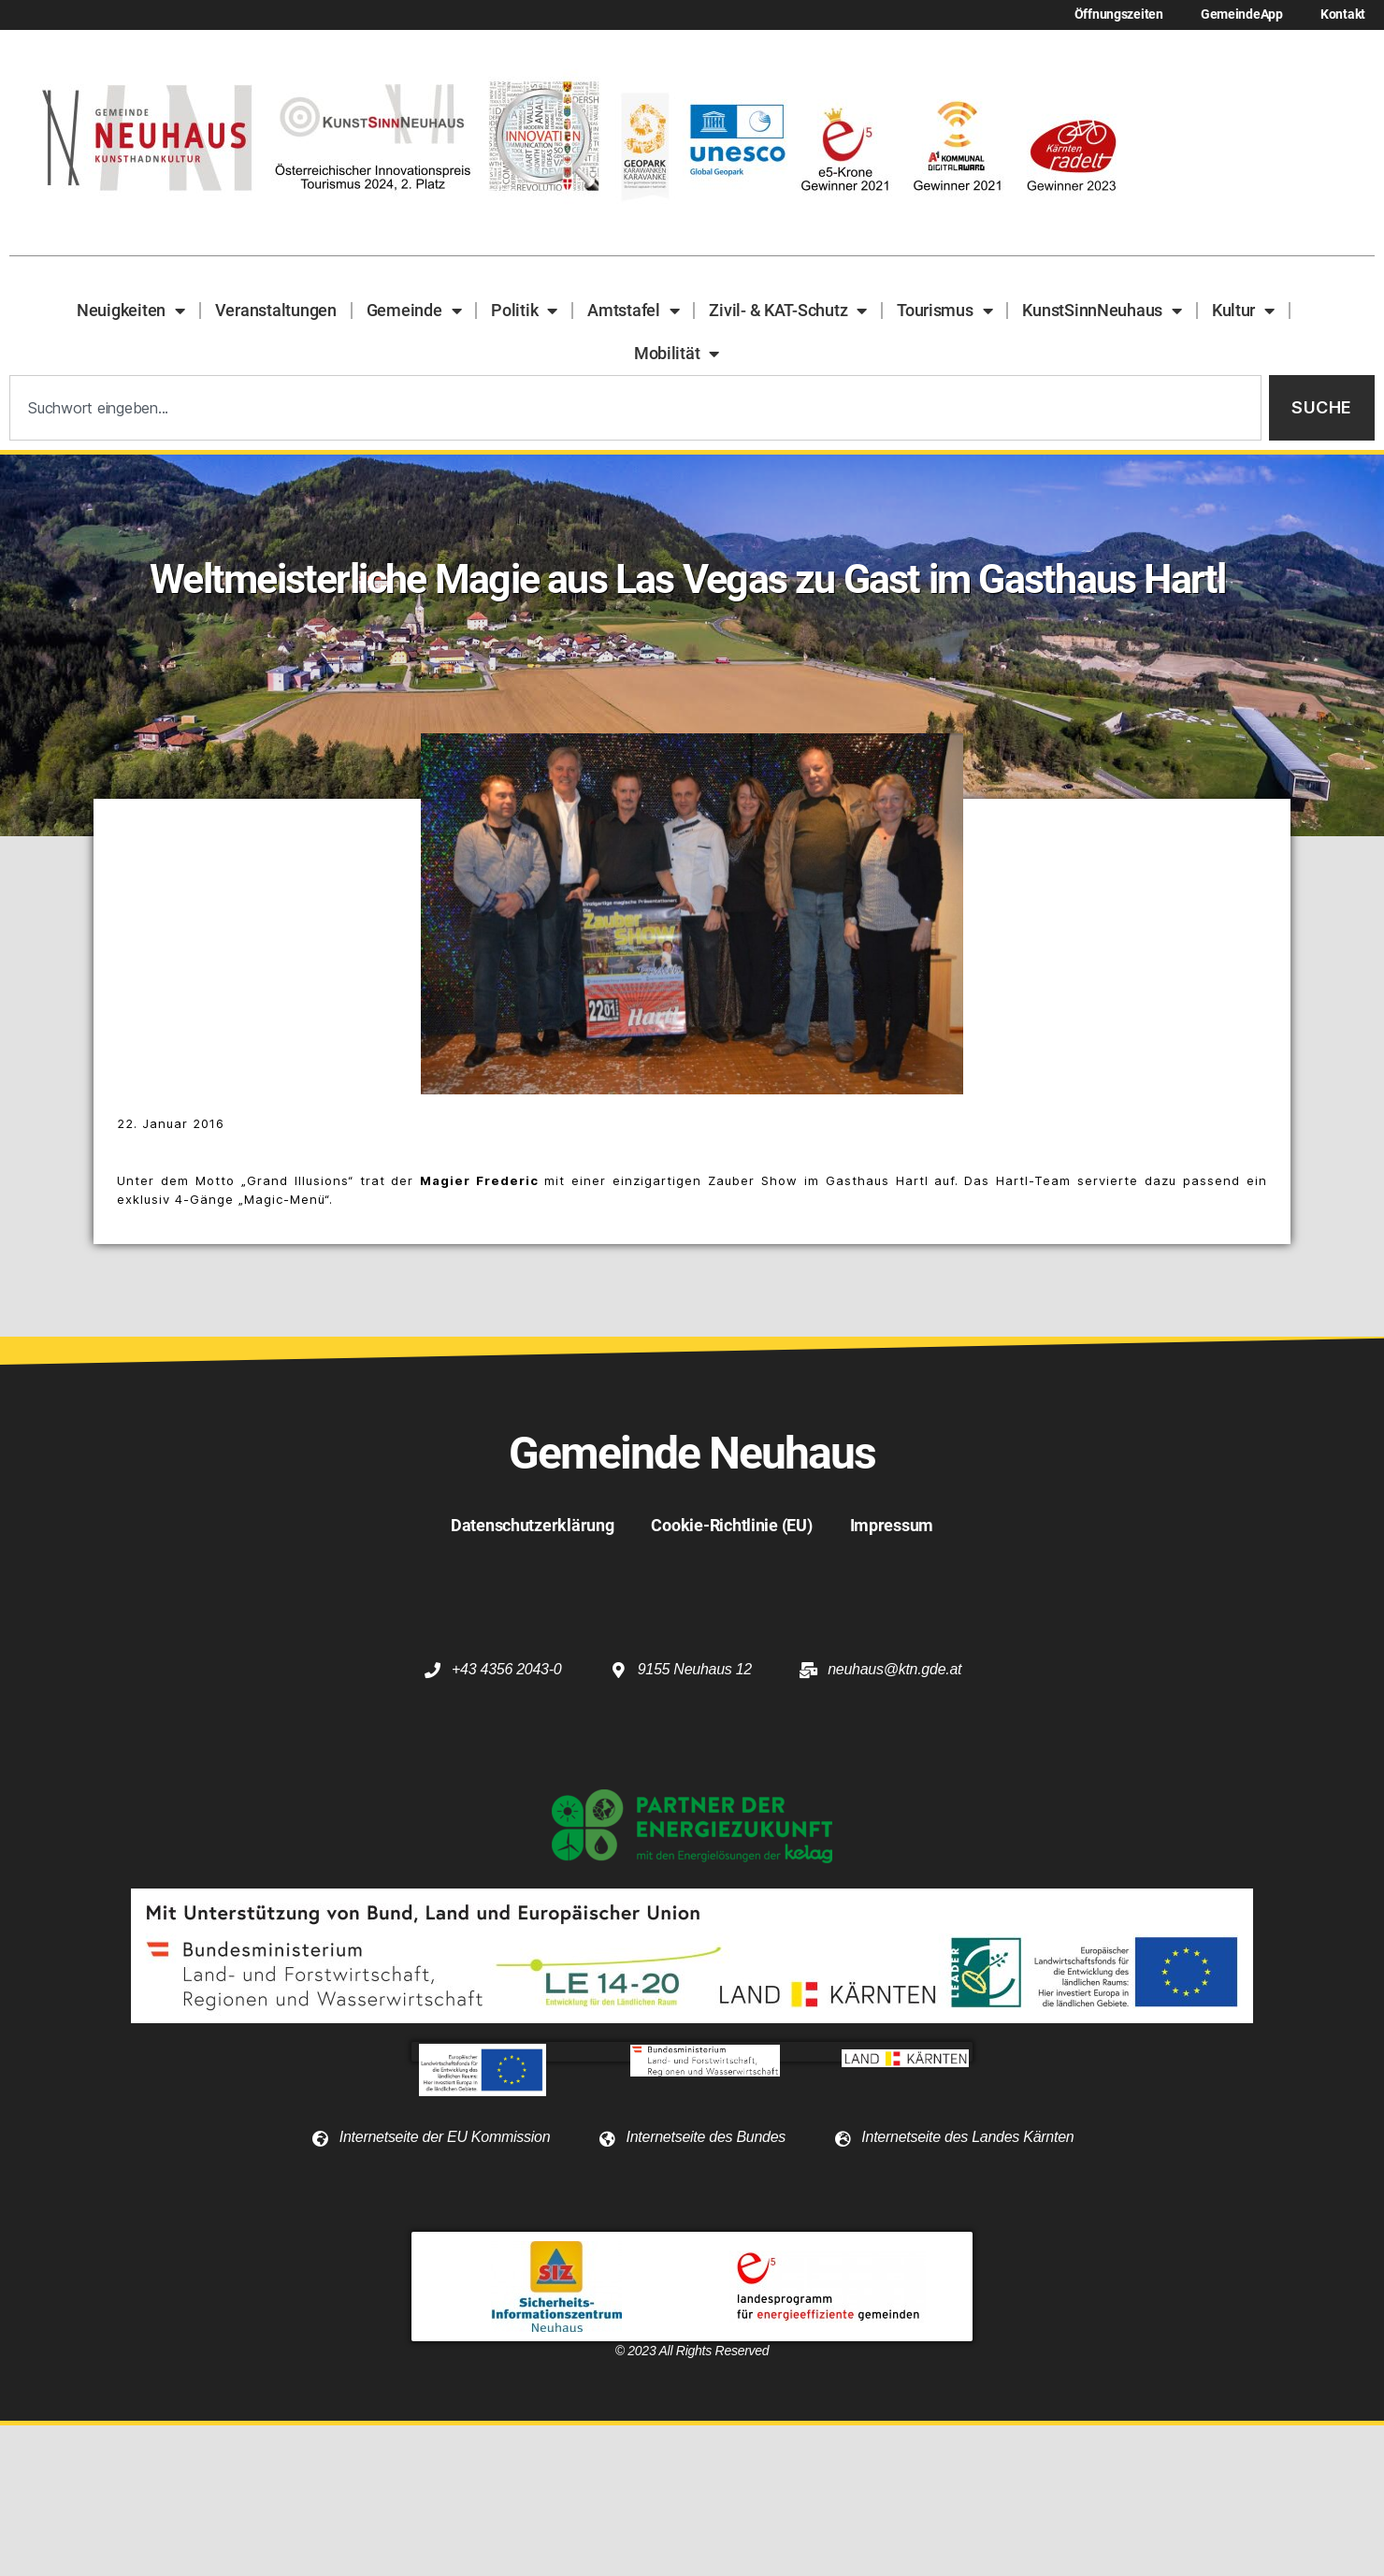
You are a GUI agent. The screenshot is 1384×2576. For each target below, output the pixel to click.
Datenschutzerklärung (532, 1525)
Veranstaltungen (276, 310)
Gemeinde (414, 310)
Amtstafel (633, 310)
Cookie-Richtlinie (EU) (731, 1525)
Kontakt (1342, 14)
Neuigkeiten (131, 310)
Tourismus (944, 310)
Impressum (892, 1525)
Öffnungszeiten (1118, 14)
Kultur (1243, 310)
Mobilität (676, 353)
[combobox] (635, 408)
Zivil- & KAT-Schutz (788, 310)
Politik (524, 310)
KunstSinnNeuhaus (1101, 310)
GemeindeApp (1242, 14)
